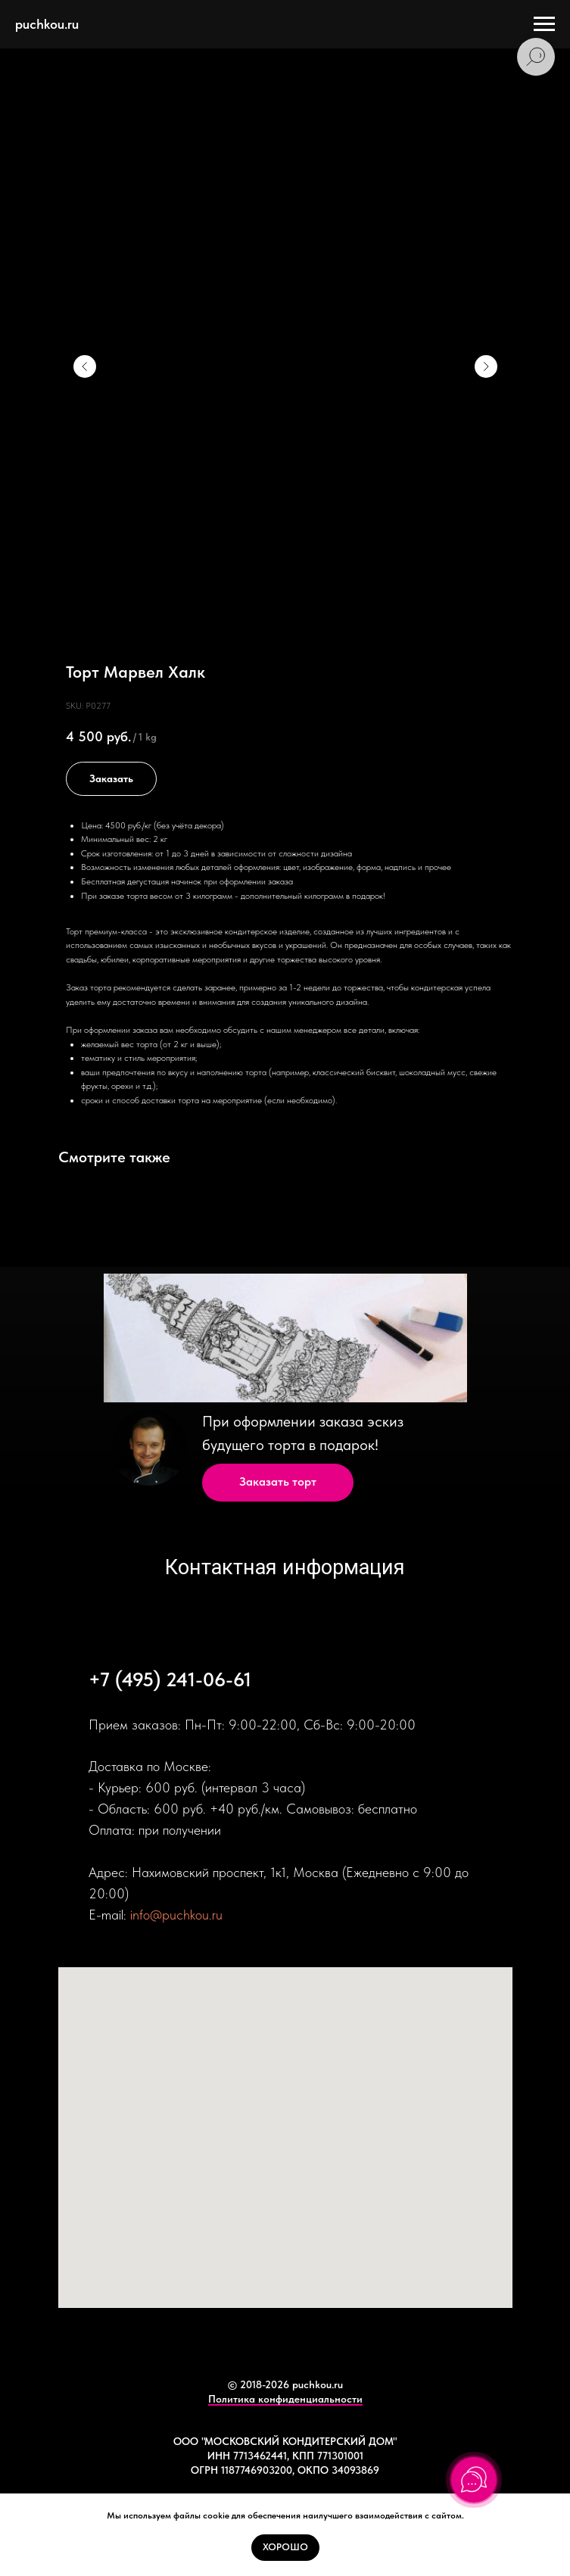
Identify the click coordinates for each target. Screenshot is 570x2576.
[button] (278, 1483)
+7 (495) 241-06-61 (170, 1679)
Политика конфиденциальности (285, 2399)
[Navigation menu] (544, 24)
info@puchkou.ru (176, 1915)
